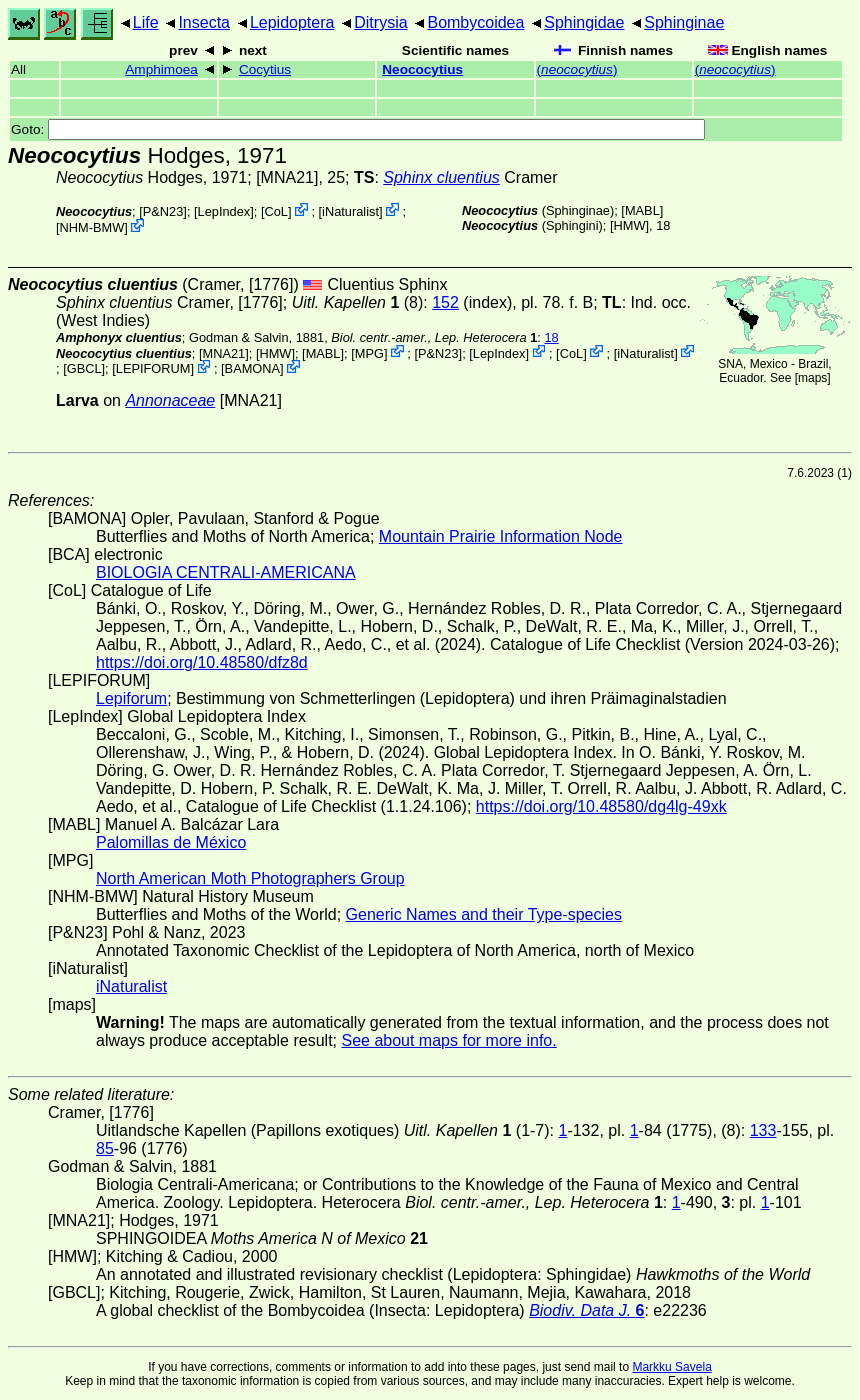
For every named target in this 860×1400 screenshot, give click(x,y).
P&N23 (163, 211)
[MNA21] (287, 177)
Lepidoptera (292, 22)
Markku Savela (671, 1367)
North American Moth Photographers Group (250, 878)
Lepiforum (131, 698)
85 (105, 1148)
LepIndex (224, 211)
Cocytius (265, 69)
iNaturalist (350, 211)
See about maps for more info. (448, 1040)
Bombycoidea (475, 22)
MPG (369, 352)
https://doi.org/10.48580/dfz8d (202, 662)
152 (445, 302)
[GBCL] (84, 368)
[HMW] (629, 225)
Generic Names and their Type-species (484, 914)
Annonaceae (170, 400)
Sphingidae (584, 22)
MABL (642, 210)
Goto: (358, 129)
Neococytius (422, 69)
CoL (275, 211)
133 (763, 1130)
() (577, 69)
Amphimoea (161, 69)
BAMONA (252, 368)
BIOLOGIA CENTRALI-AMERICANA (226, 572)
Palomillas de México (171, 842)
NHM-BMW (92, 227)
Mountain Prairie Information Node (501, 536)
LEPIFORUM (153, 368)
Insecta (204, 22)
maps (812, 378)
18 (551, 337)
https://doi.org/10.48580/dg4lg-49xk (601, 806)
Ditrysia (380, 22)
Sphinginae (684, 22)
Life (146, 22)
